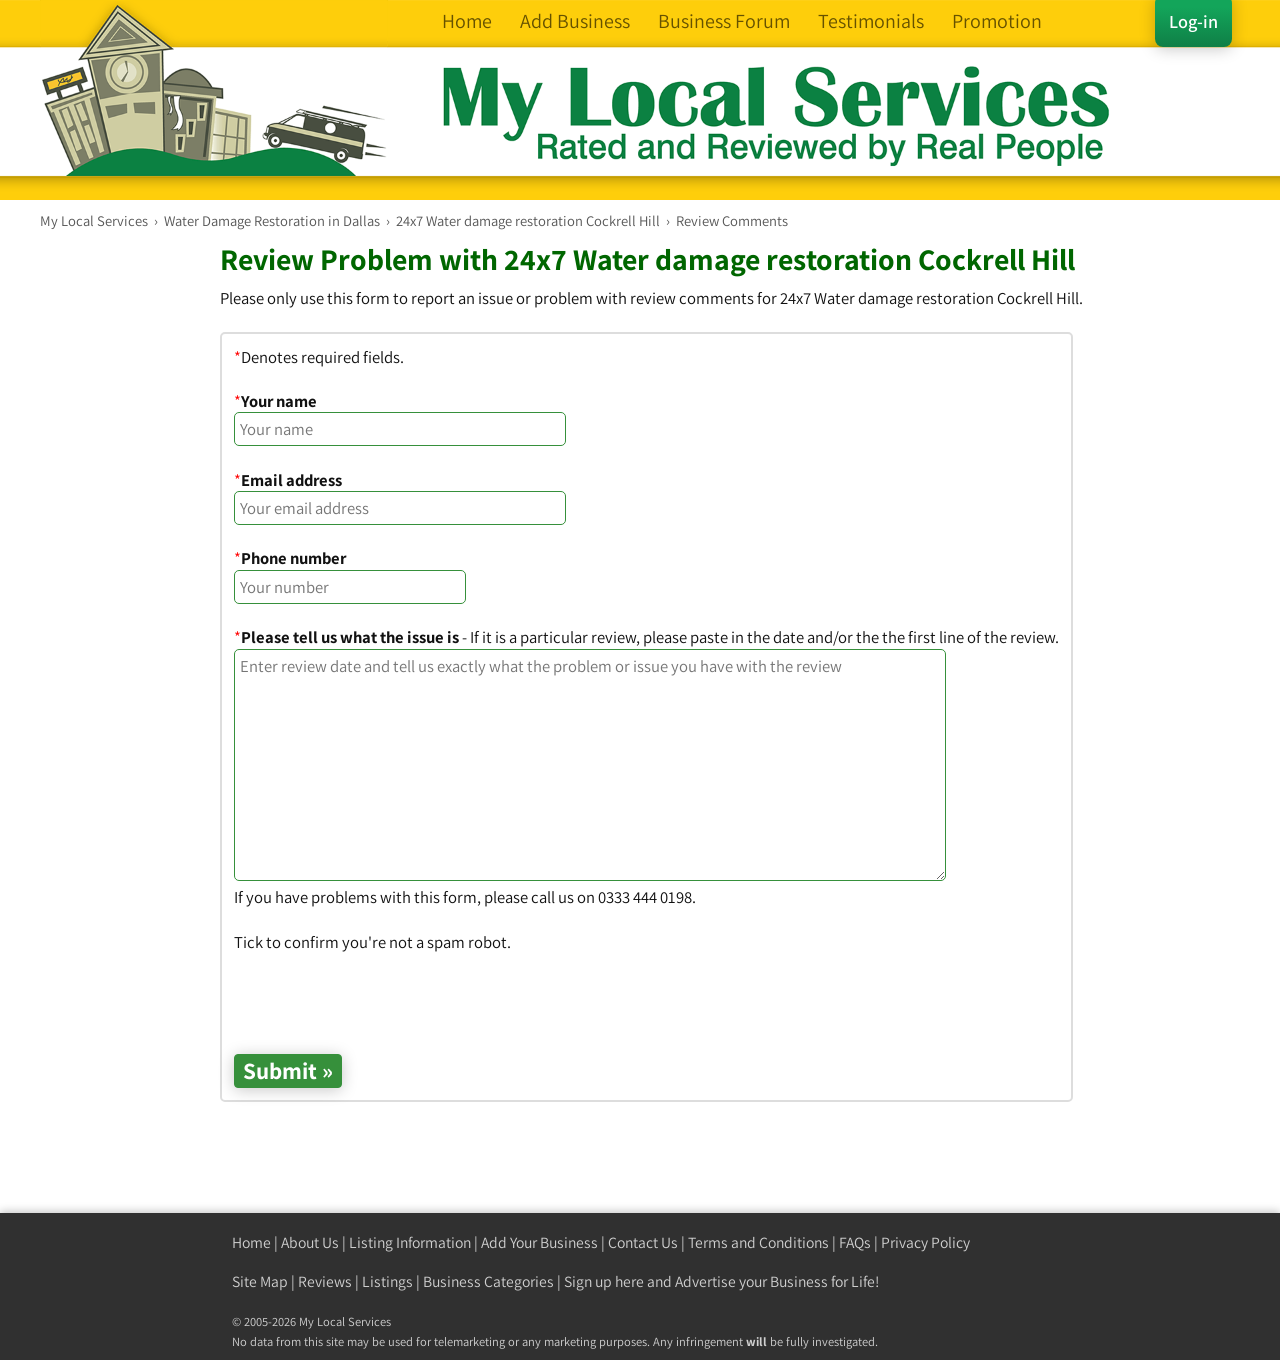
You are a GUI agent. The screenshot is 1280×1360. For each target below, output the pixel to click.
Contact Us (643, 1242)
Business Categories (488, 1281)
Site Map (260, 1281)
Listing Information (410, 1242)
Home (251, 1242)
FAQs (855, 1242)
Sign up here (604, 1281)
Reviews (325, 1281)
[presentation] (386, 993)
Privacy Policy (925, 1242)
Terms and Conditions (758, 1242)
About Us (310, 1242)
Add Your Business (539, 1242)
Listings (387, 1281)
